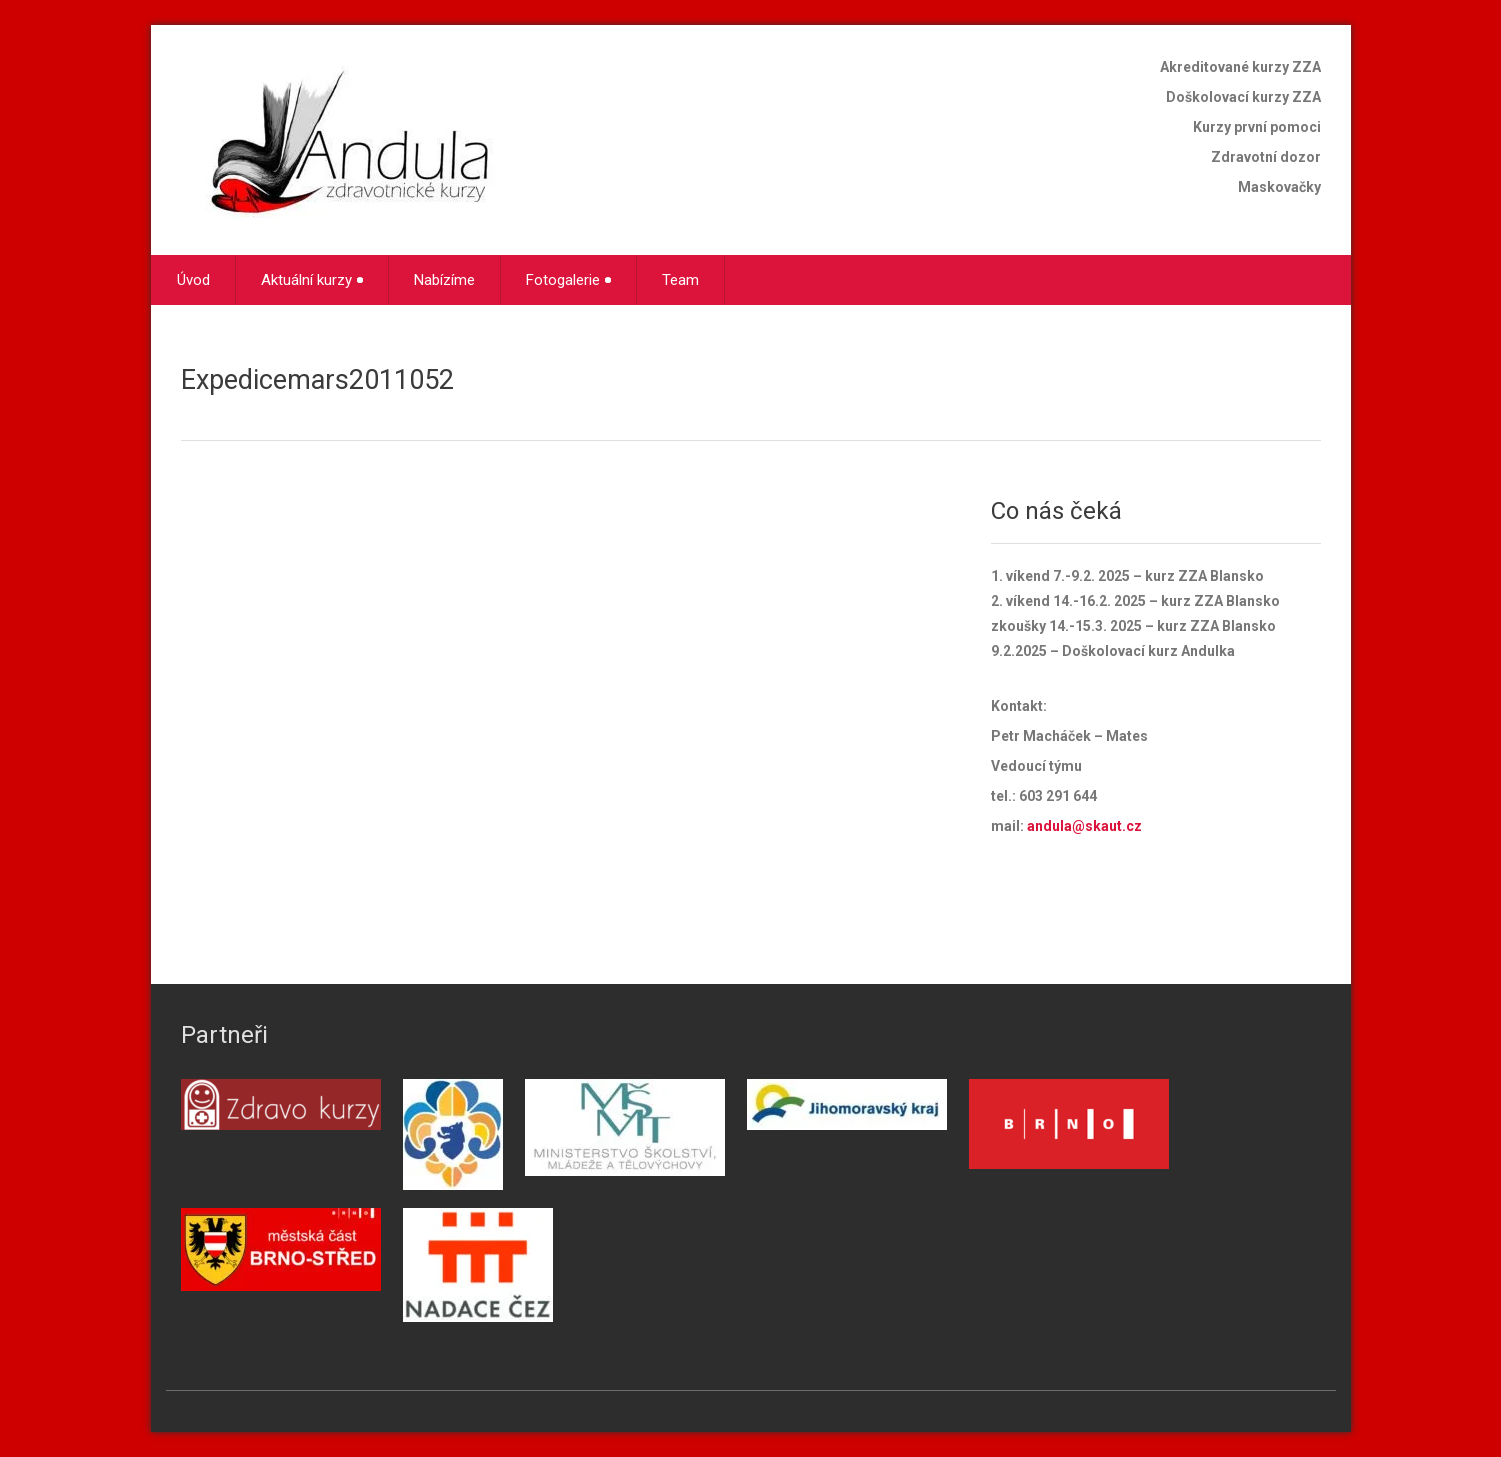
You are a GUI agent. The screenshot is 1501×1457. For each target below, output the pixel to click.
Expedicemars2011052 (317, 380)
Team (680, 280)
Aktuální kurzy (312, 280)
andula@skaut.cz (1084, 826)
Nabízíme (444, 280)
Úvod (193, 280)
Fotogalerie (568, 280)
